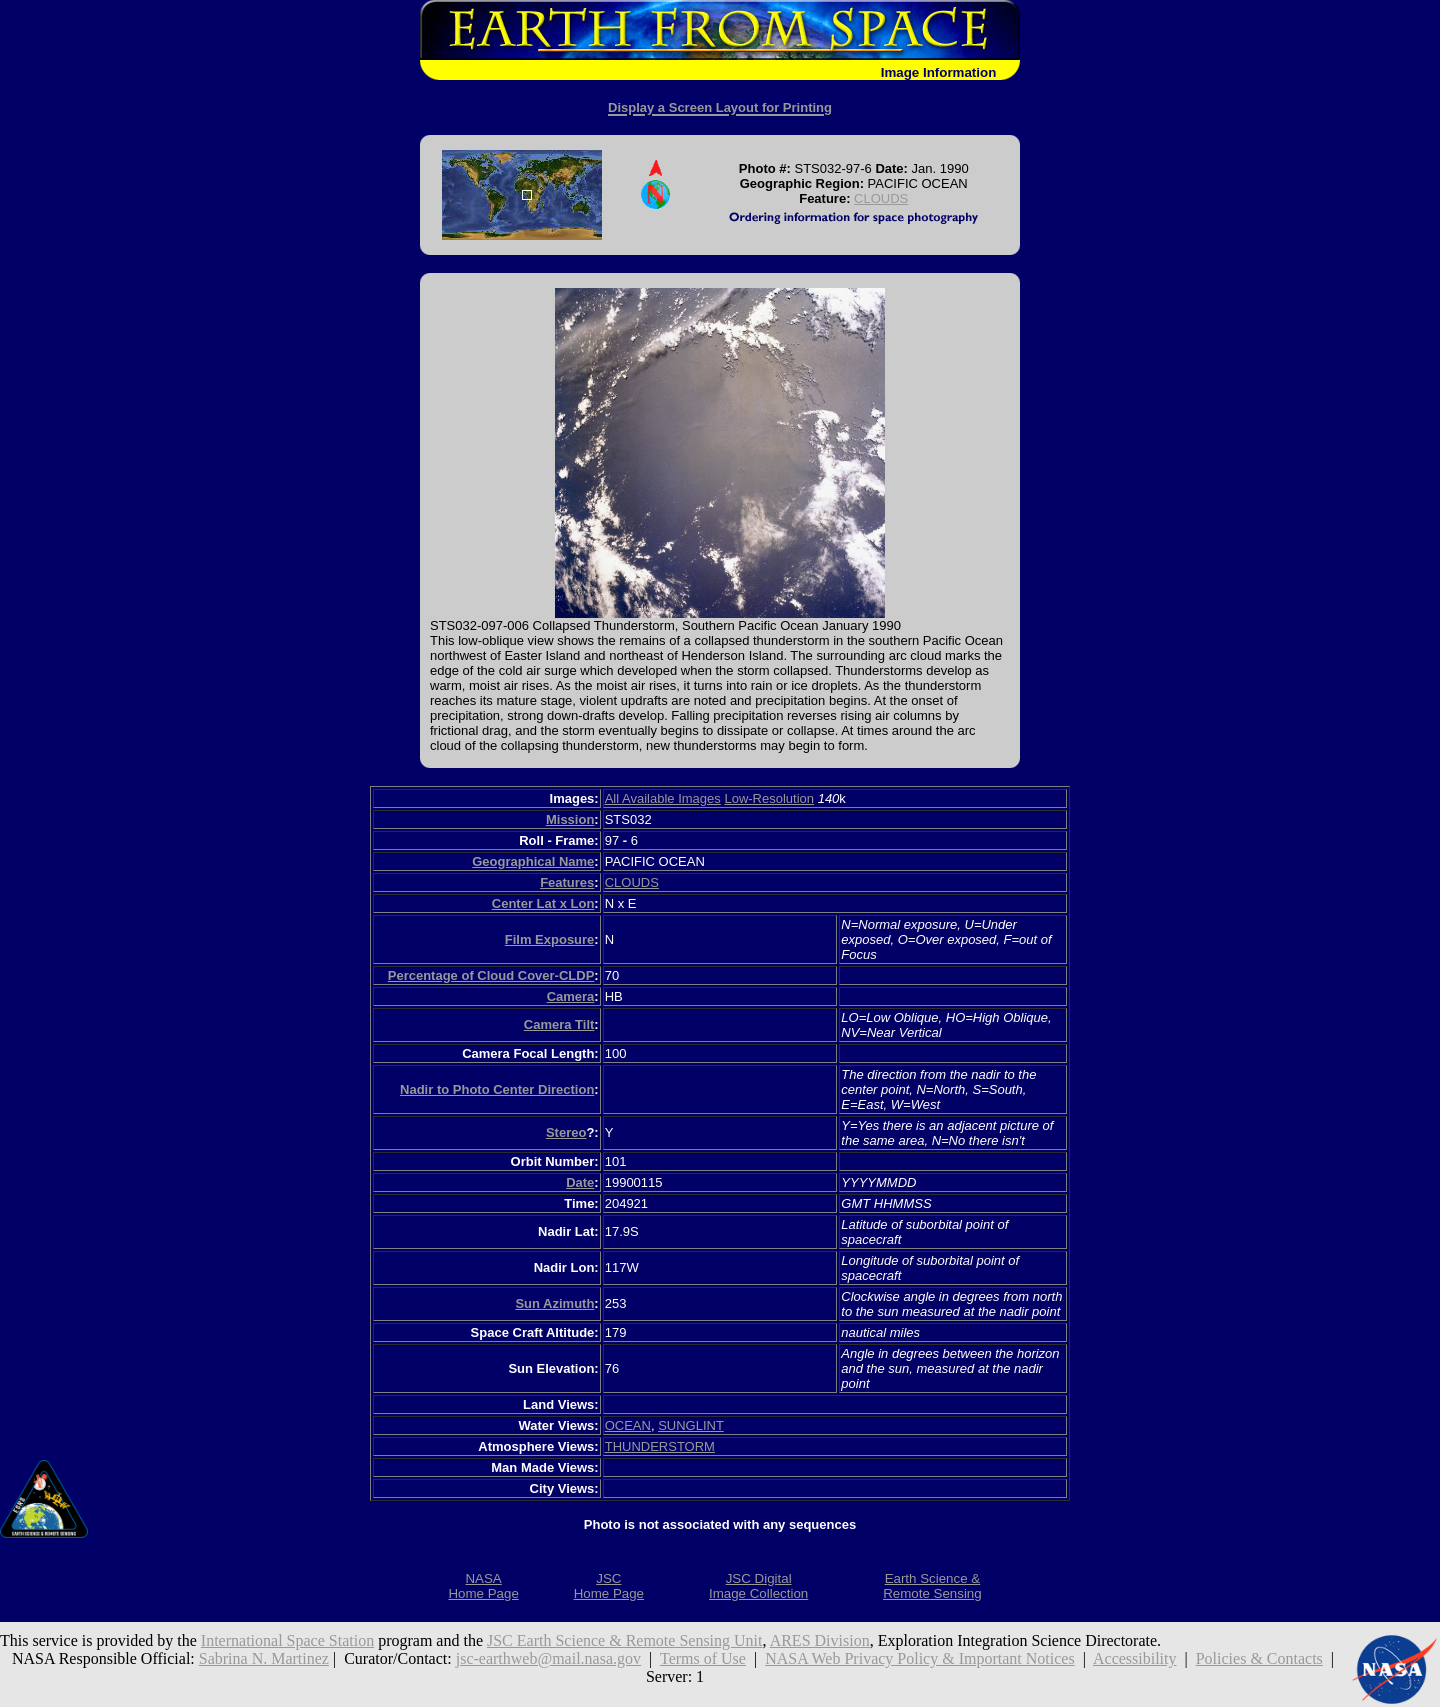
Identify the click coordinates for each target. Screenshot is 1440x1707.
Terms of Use (703, 1658)
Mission (570, 819)
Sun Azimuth (554, 1303)
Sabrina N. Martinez (264, 1658)
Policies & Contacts (1259, 1658)
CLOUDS (881, 198)
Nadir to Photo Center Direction (497, 1089)
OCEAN (628, 1425)
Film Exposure (550, 939)
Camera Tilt (559, 1024)
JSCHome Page (609, 1586)
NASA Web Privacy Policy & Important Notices (920, 1658)
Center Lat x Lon (543, 903)
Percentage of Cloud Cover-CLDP (491, 975)
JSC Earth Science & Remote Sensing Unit (625, 1640)
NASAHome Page (483, 1586)
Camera (571, 996)
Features (567, 882)
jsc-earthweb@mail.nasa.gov (548, 1658)
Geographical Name (533, 861)
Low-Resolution (769, 798)
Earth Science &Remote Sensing (932, 1586)
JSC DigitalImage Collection (758, 1586)
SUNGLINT (691, 1425)
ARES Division (820, 1640)
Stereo (566, 1132)
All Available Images (663, 798)
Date (580, 1182)
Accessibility (1135, 1658)
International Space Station (287, 1640)
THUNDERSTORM (660, 1446)
